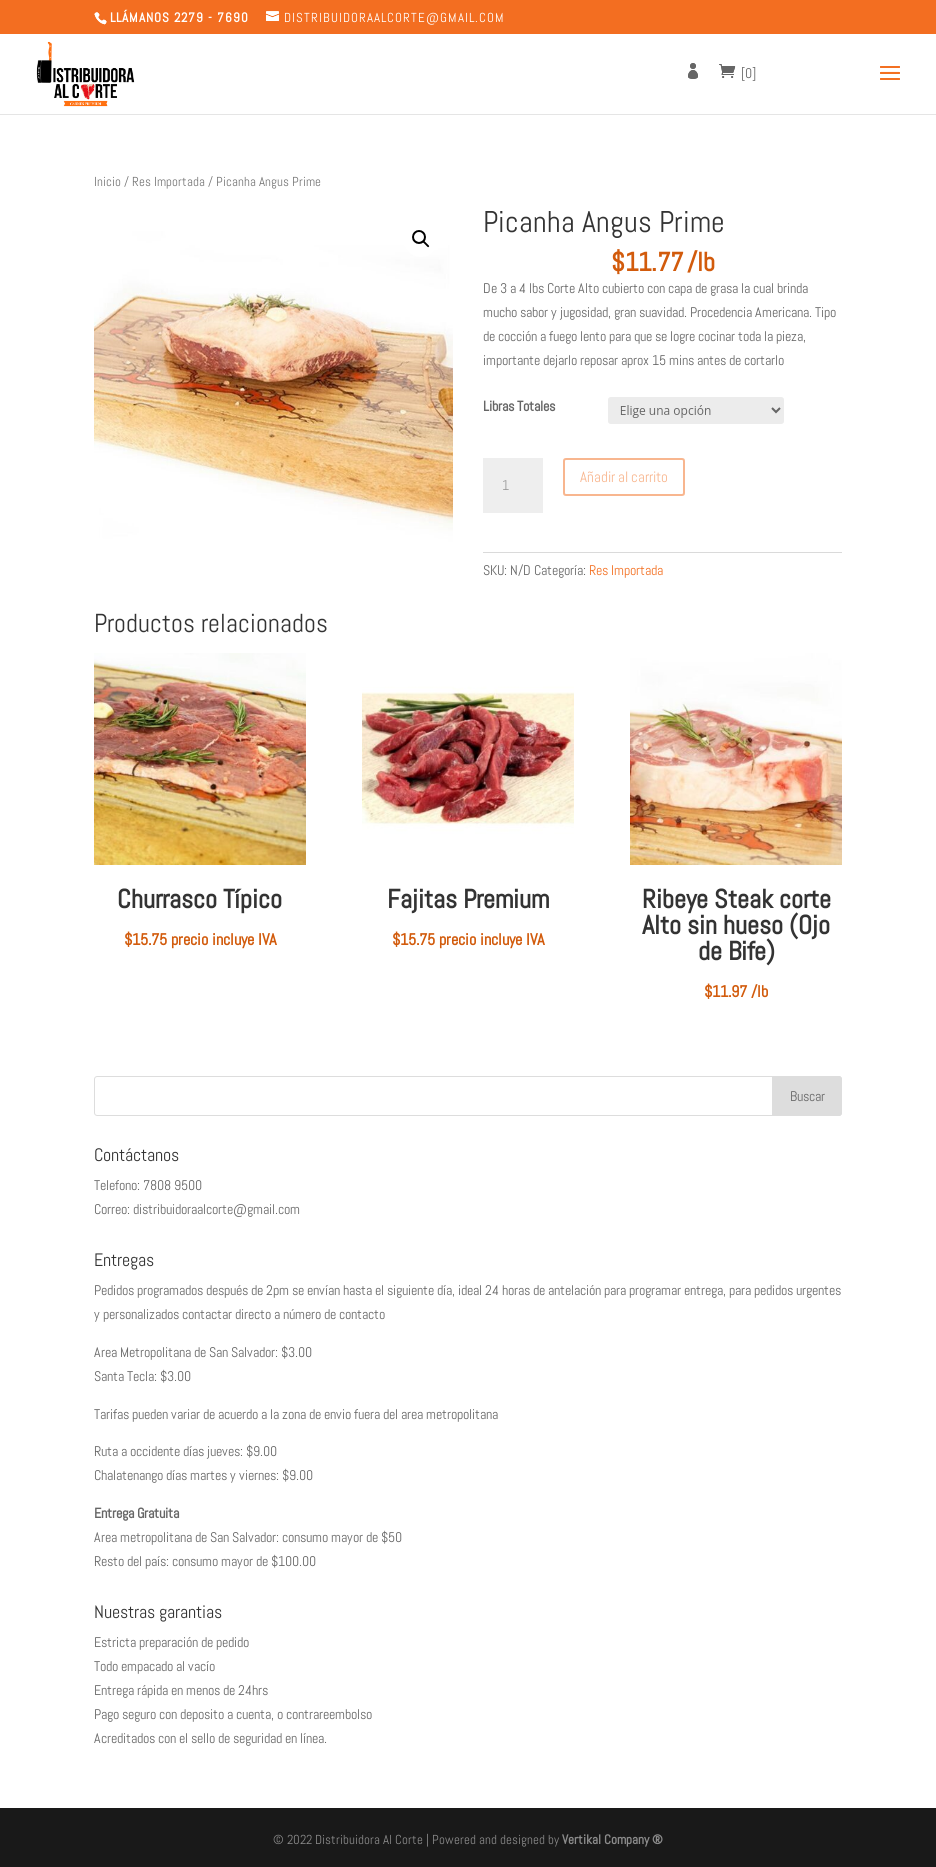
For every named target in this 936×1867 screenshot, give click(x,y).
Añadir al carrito (624, 476)
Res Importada (168, 181)
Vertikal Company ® (612, 1839)
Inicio (107, 181)
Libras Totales (519, 406)
